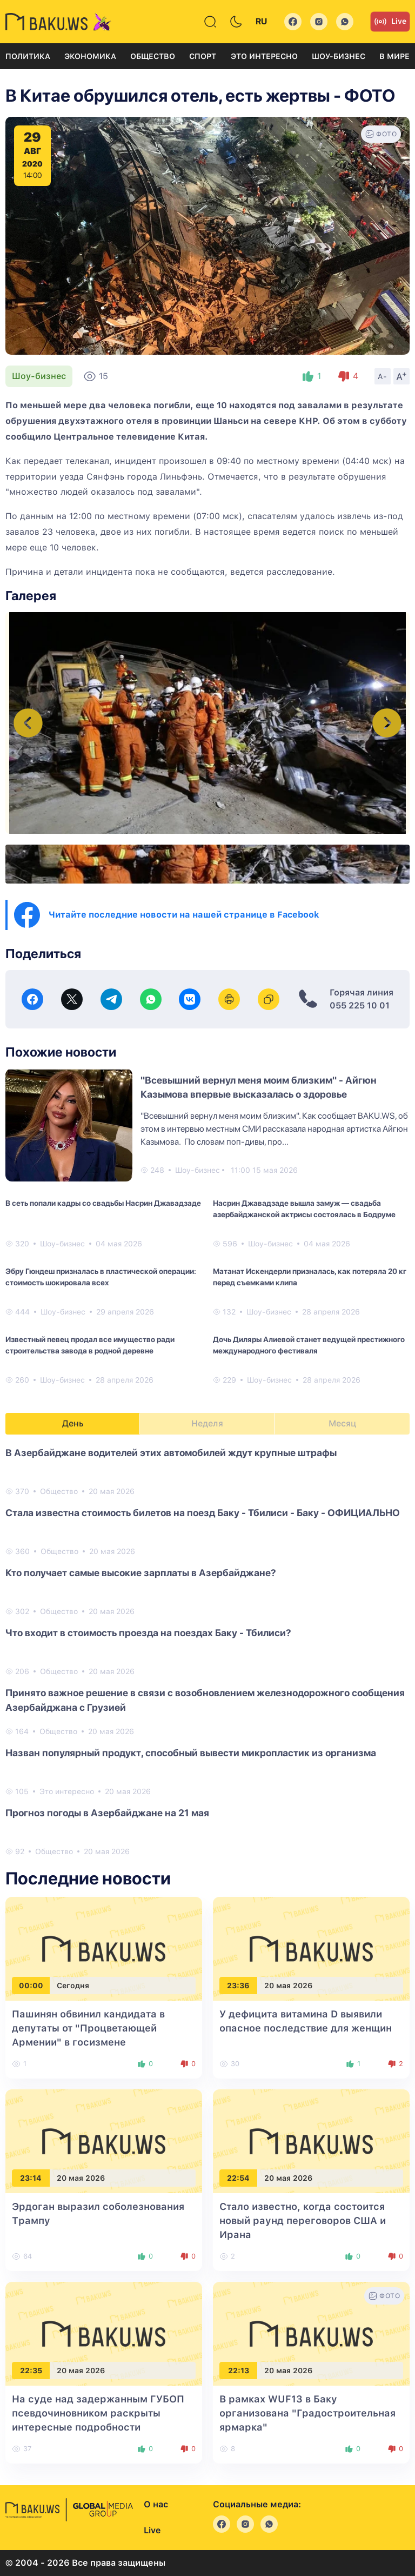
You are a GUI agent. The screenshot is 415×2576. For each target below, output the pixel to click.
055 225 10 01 (360, 1005)
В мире (394, 56)
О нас (156, 2504)
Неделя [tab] (207, 1423)
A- (382, 376)
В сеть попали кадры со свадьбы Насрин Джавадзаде (103, 1203)
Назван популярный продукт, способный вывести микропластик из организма (190, 1752)
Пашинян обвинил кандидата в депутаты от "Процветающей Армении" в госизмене (88, 2028)
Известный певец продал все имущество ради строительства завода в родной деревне (90, 1345)
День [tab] (73, 1423)
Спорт (202, 56)
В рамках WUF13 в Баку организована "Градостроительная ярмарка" (307, 2413)
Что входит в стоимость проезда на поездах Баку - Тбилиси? (148, 1632)
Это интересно (264, 56)
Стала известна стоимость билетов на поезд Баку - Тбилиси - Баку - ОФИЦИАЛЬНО (202, 1512)
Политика (27, 56)
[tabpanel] (207, 1651)
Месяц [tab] (342, 1423)
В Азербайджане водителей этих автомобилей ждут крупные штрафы (171, 1452)
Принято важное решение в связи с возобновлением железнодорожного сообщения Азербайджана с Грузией (205, 1700)
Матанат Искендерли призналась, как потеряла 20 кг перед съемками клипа (309, 1277)
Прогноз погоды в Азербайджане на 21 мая (107, 1812)
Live (390, 21)
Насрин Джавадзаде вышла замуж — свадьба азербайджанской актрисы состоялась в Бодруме (304, 1209)
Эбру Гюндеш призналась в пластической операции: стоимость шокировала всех (100, 1277)
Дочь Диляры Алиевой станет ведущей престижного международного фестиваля (309, 1345)
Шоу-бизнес (338, 56)
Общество (152, 56)
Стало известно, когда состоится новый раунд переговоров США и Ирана (302, 2220)
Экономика (90, 56)
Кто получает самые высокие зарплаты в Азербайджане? (140, 1572)
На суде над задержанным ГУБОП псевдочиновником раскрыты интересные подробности (98, 2413)
